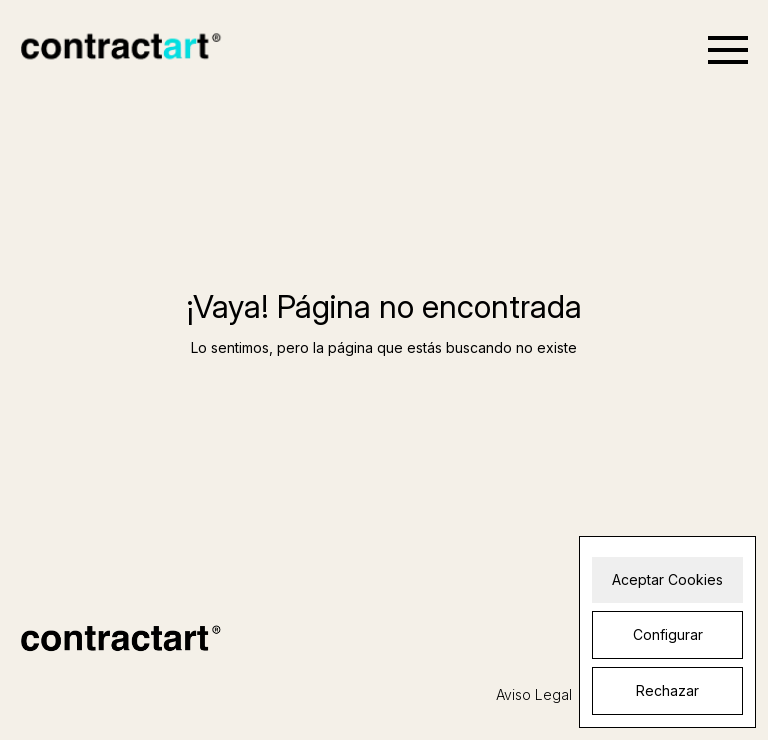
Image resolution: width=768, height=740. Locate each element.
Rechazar (667, 690)
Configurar (668, 634)
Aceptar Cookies (667, 579)
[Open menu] (728, 50)
